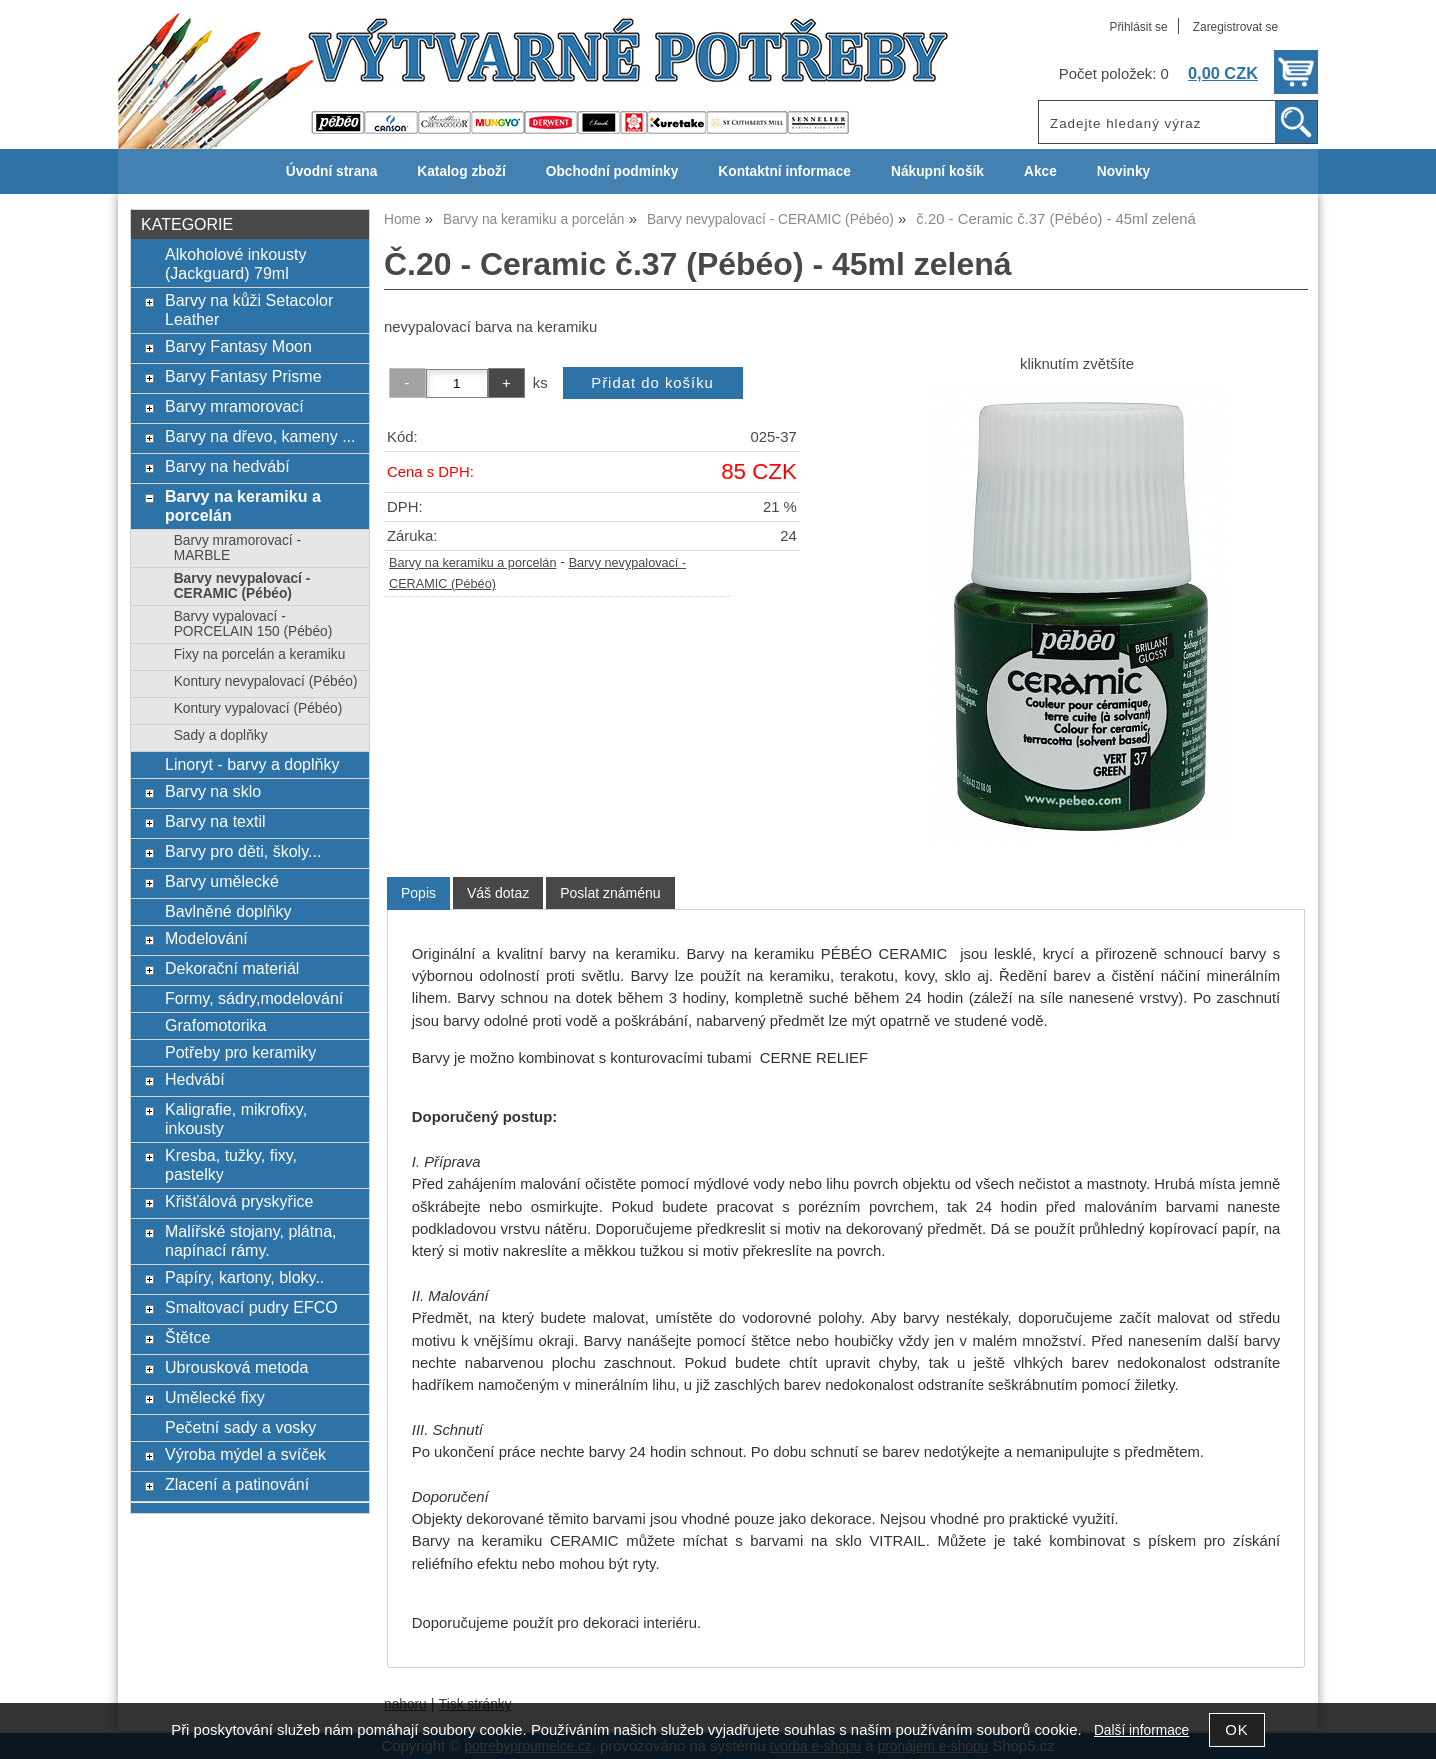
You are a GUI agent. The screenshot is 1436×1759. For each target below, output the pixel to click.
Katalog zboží (461, 171)
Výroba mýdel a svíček (245, 1454)
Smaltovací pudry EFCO (251, 1307)
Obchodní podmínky (612, 171)
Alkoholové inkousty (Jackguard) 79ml (236, 263)
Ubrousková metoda (236, 1367)
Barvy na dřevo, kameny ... (260, 436)
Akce (1040, 171)
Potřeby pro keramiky (240, 1052)
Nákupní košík (937, 171)
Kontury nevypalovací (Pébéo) (266, 681)
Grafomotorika (215, 1025)
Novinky (1123, 171)
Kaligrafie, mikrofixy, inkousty (236, 1118)
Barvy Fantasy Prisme (243, 376)
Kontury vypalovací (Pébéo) (258, 708)
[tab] (418, 893)
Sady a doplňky (221, 735)
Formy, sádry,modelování (254, 998)
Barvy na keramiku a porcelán (472, 563)
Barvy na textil (215, 821)
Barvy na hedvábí (227, 466)
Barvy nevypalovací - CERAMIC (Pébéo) (242, 586)
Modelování (206, 938)
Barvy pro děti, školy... (243, 851)
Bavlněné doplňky (228, 911)
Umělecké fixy (215, 1397)
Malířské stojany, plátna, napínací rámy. (251, 1240)
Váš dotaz (498, 893)
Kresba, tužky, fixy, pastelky (231, 1164)
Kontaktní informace (784, 171)
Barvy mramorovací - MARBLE (237, 548)
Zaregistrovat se (1235, 27)
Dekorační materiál (232, 968)
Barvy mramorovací (234, 406)
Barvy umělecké (222, 881)
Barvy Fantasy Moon (238, 346)
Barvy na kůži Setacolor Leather (249, 309)
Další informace (1141, 1730)
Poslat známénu (610, 893)
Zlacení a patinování (237, 1484)
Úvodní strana (331, 171)
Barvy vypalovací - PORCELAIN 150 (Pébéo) (253, 624)
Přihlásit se (1138, 27)
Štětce (187, 1337)
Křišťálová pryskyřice (239, 1201)
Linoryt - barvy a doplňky (252, 764)
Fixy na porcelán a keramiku (260, 654)
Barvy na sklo (213, 791)
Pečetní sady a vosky (240, 1427)
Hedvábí (195, 1079)
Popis (418, 893)
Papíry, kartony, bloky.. (244, 1277)
